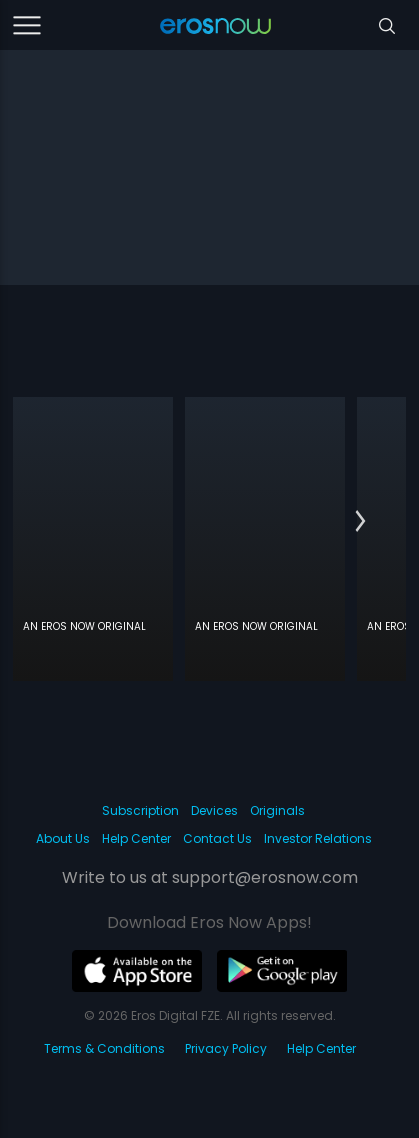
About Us (63, 838)
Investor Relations (318, 838)
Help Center (136, 838)
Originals (277, 810)
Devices (214, 810)
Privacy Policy (226, 1048)
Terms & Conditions (104, 1048)
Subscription (140, 810)
